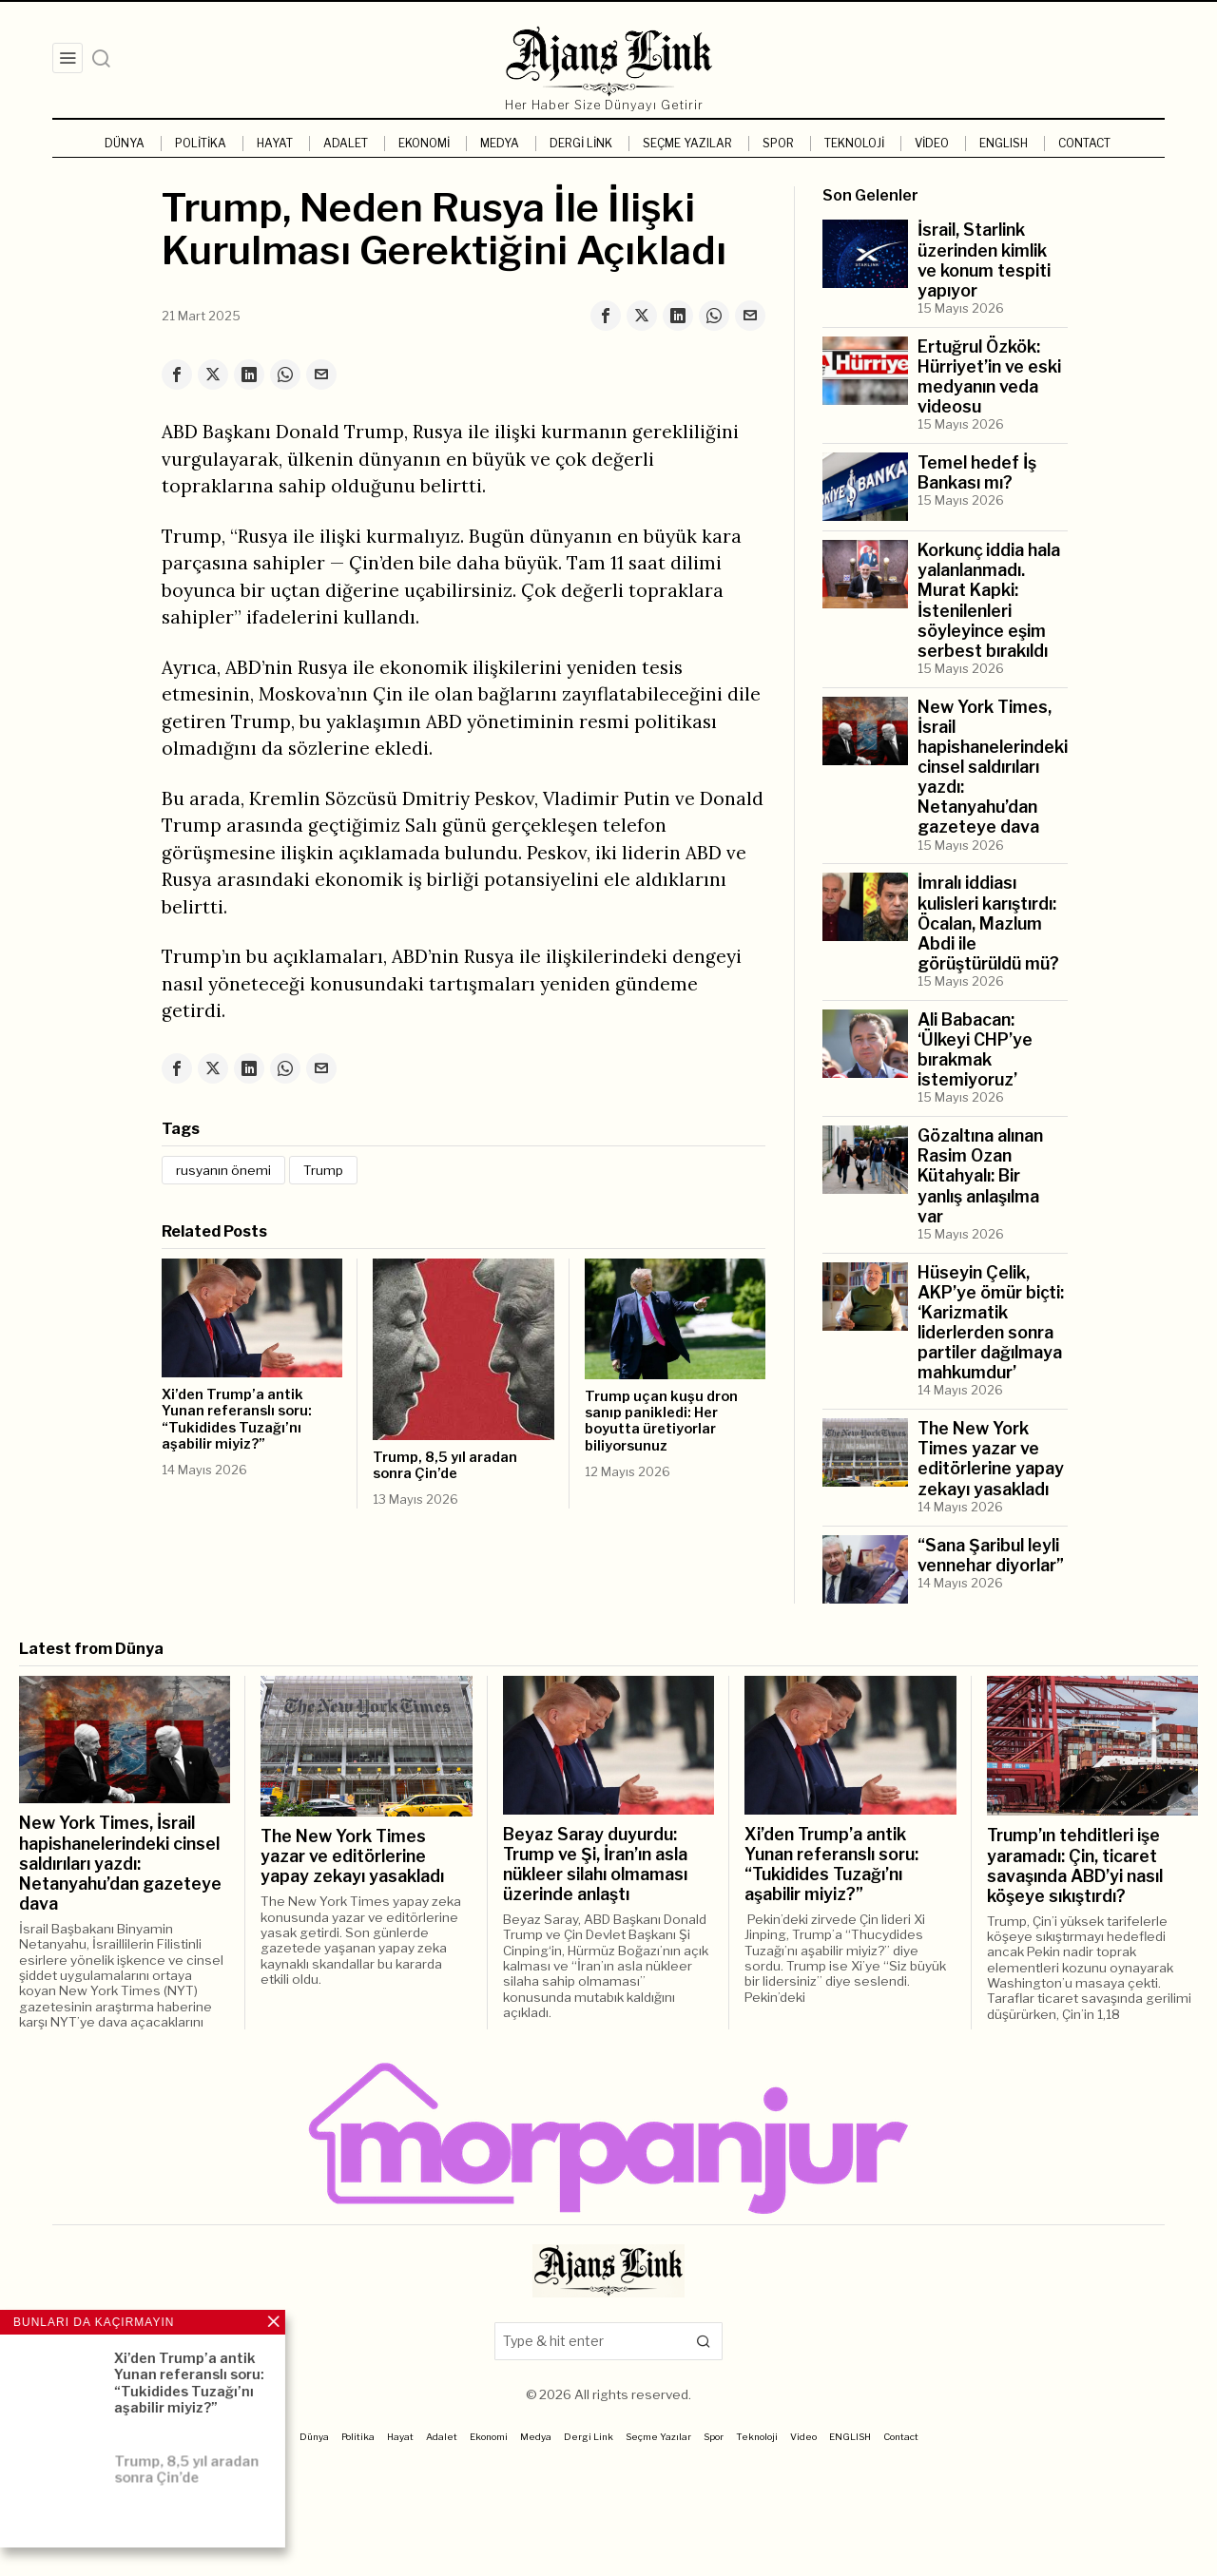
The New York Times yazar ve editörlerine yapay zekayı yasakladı (991, 1458)
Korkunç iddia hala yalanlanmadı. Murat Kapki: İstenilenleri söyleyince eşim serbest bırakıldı (989, 600)
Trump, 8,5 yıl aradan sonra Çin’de (445, 1466)
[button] (704, 2341)
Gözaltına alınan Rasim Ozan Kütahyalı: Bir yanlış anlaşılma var (980, 1175)
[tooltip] (605, 315)
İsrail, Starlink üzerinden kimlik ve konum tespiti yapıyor (984, 259)
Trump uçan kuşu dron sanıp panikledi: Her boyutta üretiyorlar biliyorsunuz (661, 1421)
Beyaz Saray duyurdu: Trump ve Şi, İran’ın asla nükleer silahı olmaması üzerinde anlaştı (595, 1864)
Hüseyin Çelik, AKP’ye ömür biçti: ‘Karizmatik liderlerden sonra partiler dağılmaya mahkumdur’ (991, 1322)
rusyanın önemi (223, 1170)
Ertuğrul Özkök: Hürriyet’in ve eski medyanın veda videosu (989, 376)
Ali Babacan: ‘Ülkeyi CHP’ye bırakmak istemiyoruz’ (975, 1049)
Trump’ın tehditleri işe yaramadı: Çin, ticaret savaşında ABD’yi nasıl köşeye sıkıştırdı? (1075, 1865)
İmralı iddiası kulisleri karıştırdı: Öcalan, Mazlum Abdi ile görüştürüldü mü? (988, 922)
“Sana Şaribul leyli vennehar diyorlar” (991, 1555)
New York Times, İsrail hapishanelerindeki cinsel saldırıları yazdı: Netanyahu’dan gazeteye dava (993, 767)
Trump (323, 1170)
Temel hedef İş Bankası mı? (977, 472)
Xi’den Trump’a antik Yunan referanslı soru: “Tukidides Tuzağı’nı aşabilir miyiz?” (237, 1419)
